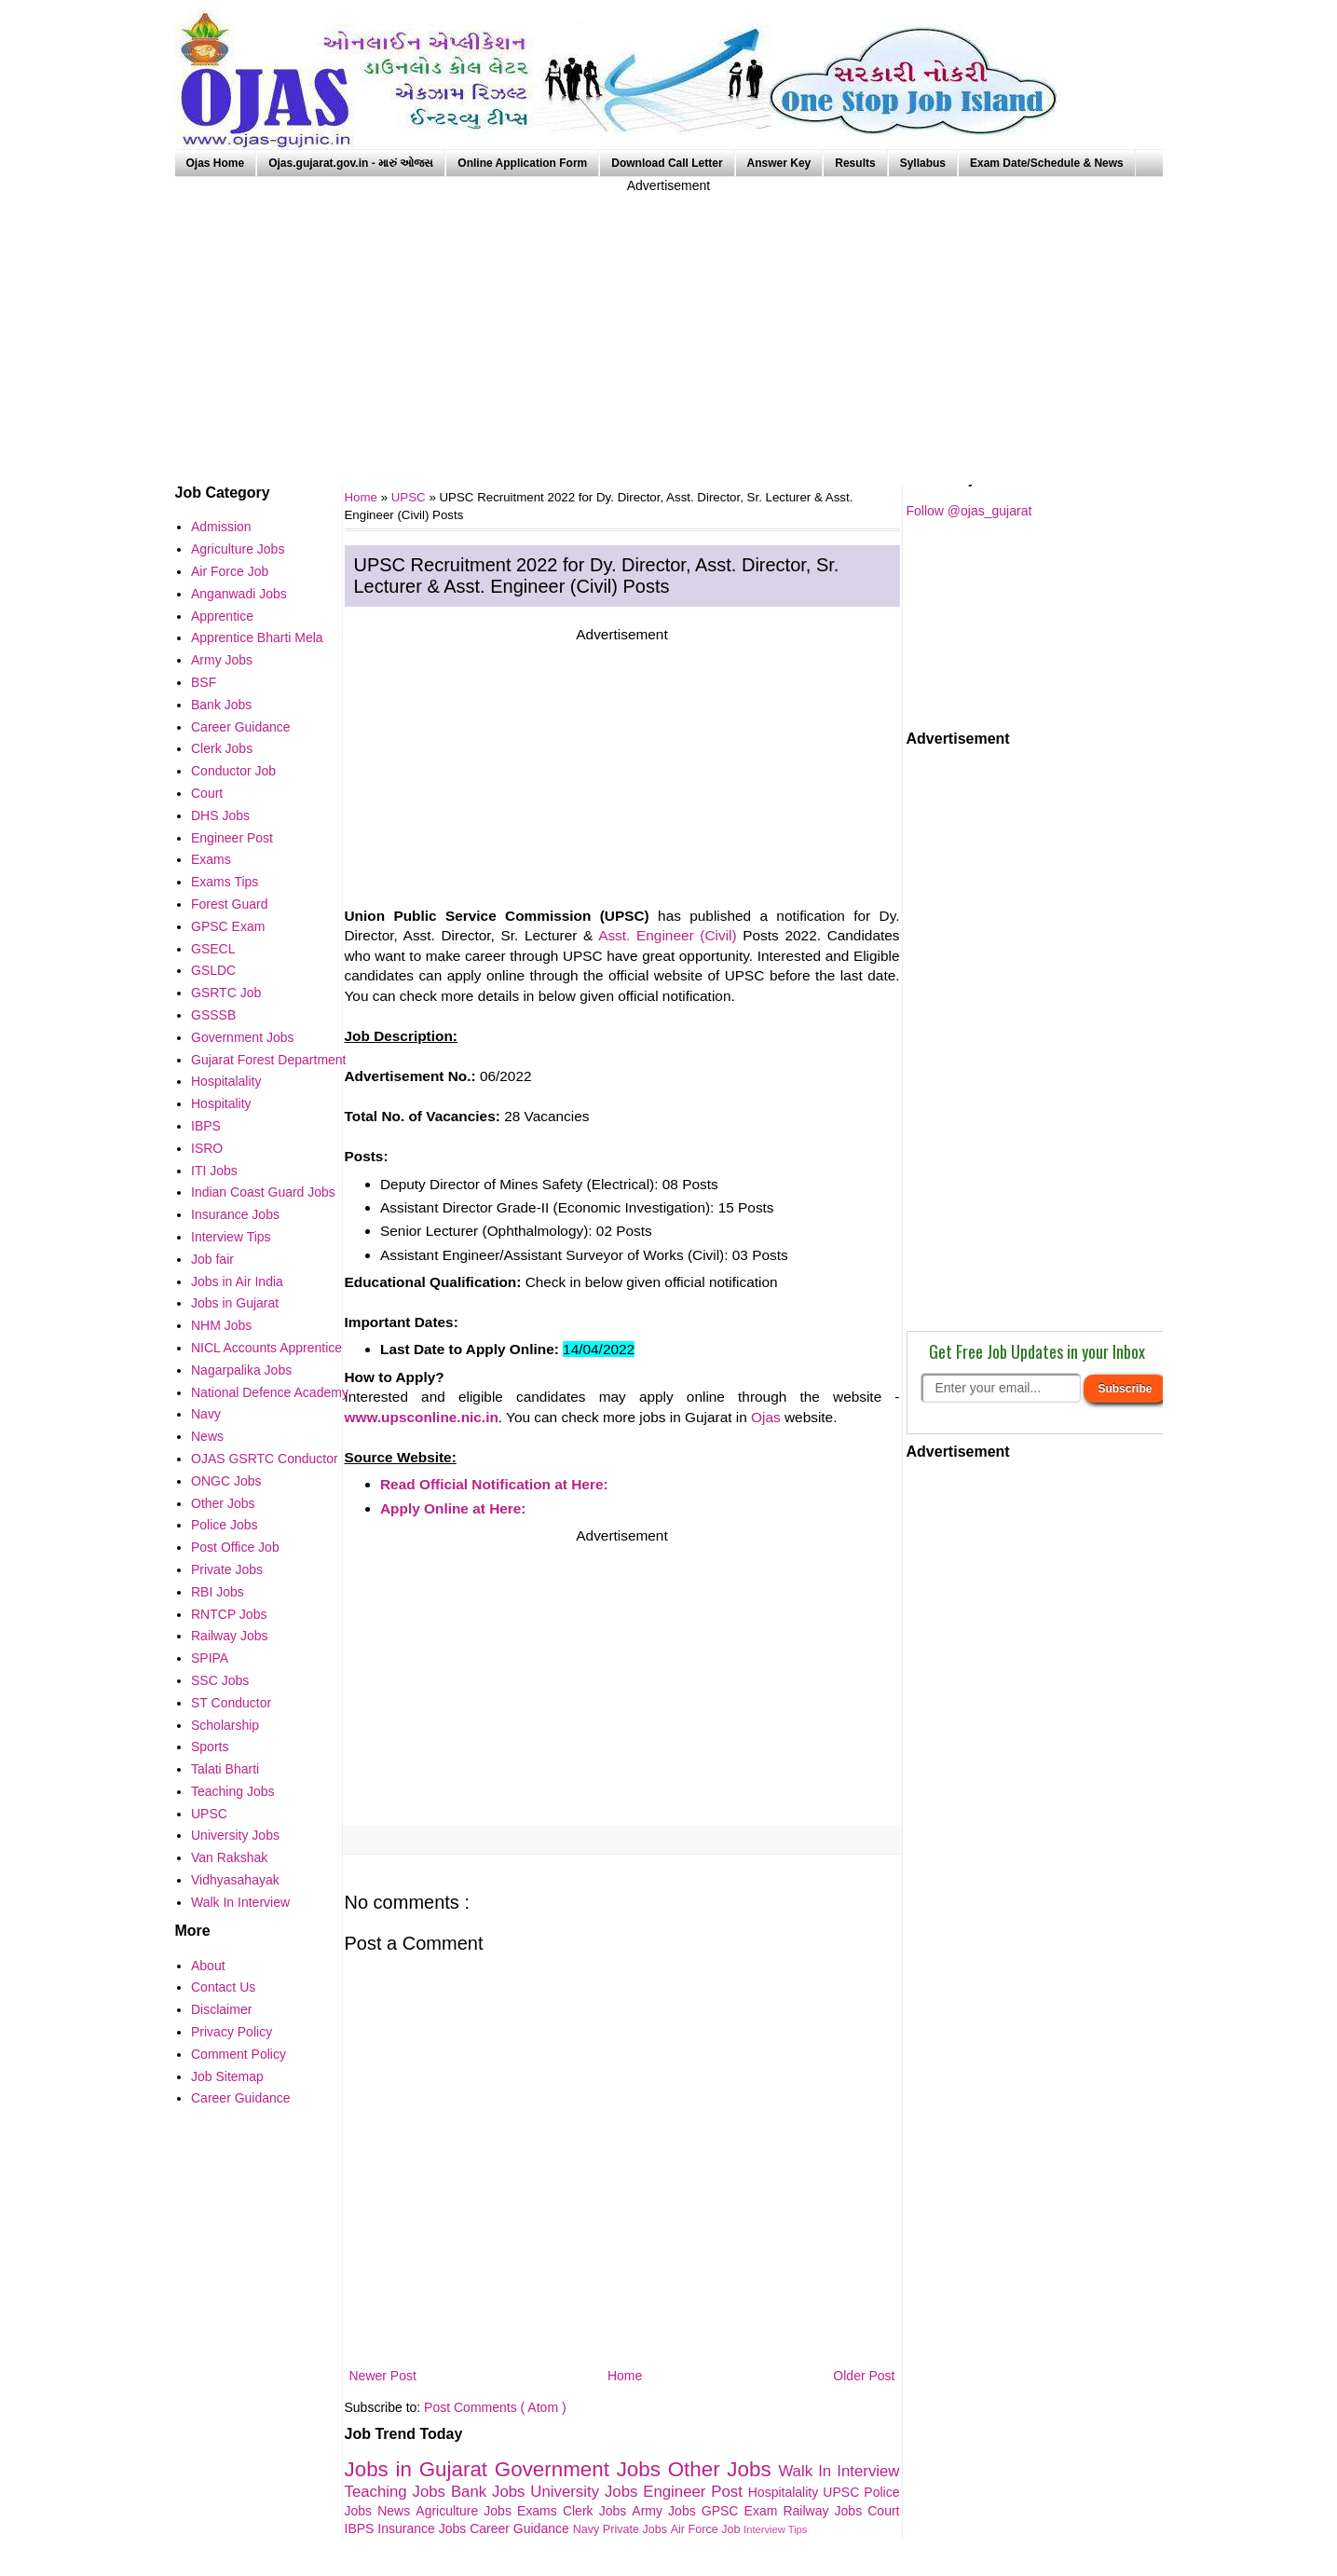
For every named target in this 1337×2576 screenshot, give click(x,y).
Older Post (863, 2375)
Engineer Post (695, 2492)
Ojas (766, 1417)
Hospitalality (786, 2492)
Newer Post (382, 2375)
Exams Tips (224, 881)
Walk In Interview (838, 2471)
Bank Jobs (490, 2492)
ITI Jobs (214, 1170)
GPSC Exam (743, 2510)
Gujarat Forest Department (269, 1059)
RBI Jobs (217, 1591)
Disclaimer (221, 2009)
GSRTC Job (226, 992)
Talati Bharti (225, 1768)
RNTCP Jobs (228, 1614)
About (208, 1965)
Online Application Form (522, 163)
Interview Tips (775, 2529)
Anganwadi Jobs (239, 593)
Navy (588, 2529)
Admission (221, 526)
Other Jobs (723, 2469)
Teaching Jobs (398, 2492)
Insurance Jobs (423, 2528)
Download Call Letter (666, 163)
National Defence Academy (269, 1392)
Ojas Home (215, 163)
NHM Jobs (221, 1325)
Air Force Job (707, 2529)
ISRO (207, 1148)
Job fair (212, 1259)
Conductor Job (233, 770)
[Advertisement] (669, 326)
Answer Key (779, 163)
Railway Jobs (825, 2510)
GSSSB (213, 1014)
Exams (540, 2510)
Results (855, 163)
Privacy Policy (231, 2031)
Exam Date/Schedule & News (1047, 163)
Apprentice (222, 616)
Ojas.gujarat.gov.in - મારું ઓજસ (350, 163)
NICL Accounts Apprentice (266, 1347)
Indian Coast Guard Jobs (263, 1192)
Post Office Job (235, 1547)
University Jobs (586, 2492)
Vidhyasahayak (235, 1879)
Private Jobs (637, 2529)
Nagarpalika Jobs (241, 1370)
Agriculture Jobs (466, 2510)
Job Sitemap (227, 2076)
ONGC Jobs (226, 1480)
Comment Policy (238, 2054)
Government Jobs (581, 2469)
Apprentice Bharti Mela (257, 637)
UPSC (410, 497)
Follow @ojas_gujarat (969, 510)
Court (883, 2510)
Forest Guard (229, 904)
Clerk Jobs (597, 2510)
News (396, 2510)
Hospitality (221, 1103)
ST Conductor (231, 1702)
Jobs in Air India (237, 1281)
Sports (209, 1746)
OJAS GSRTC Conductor (264, 1458)
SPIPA (209, 1658)
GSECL (213, 948)
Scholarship (225, 1725)
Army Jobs (666, 2510)
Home (624, 2375)
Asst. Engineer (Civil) (667, 935)
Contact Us (223, 1987)
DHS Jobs (220, 815)
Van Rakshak (229, 1857)
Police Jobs (224, 1524)
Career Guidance (521, 2528)
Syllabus (923, 163)
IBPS (361, 2528)
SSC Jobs (220, 1680)
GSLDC (213, 970)
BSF (203, 682)
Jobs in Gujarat (420, 2469)
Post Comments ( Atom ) (495, 2407)
